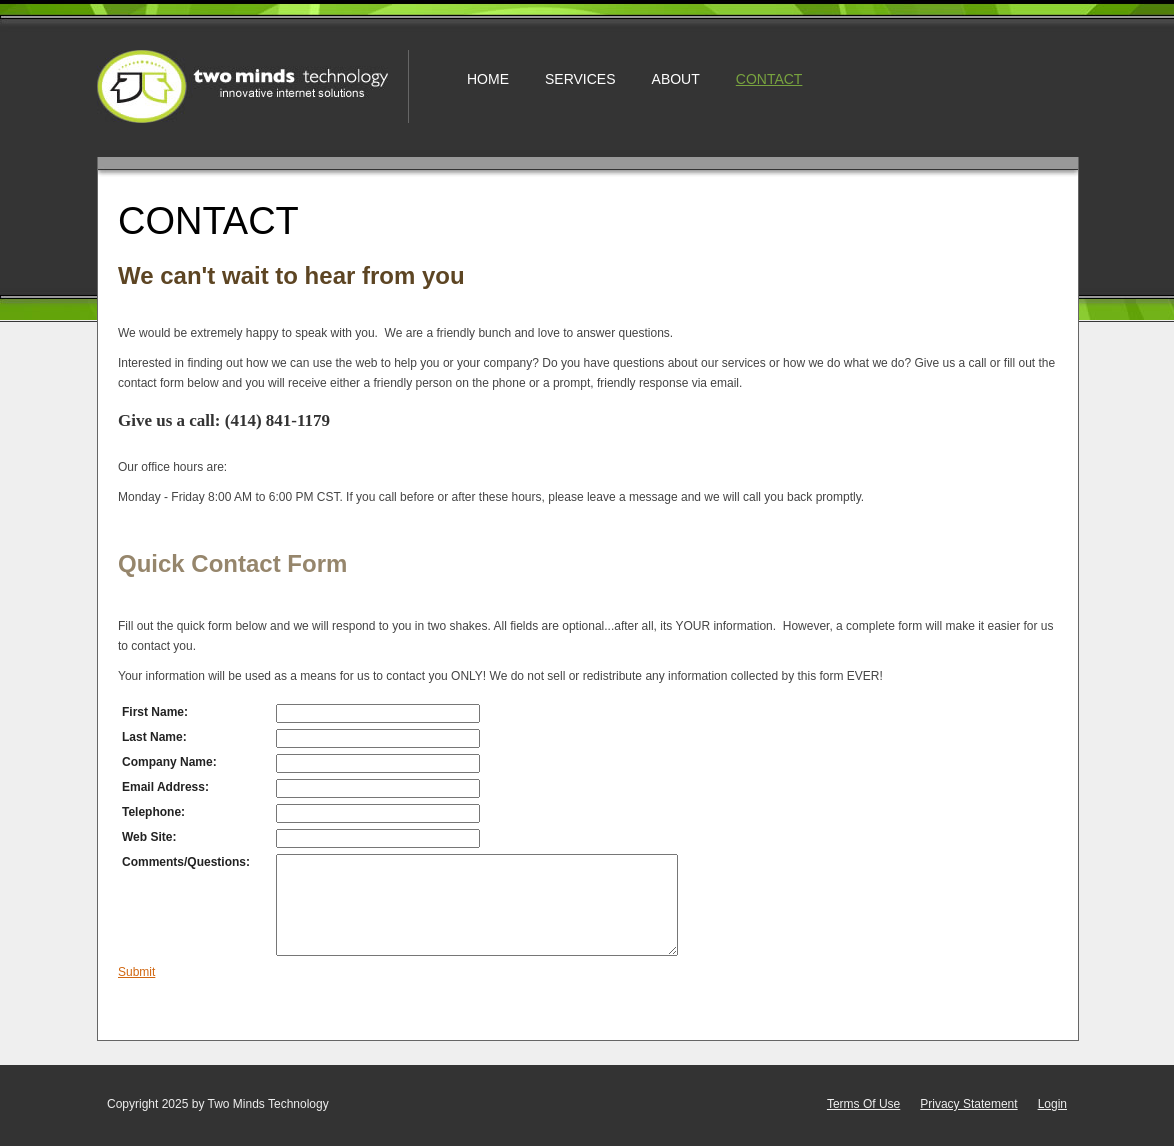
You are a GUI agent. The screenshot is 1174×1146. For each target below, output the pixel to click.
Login (1052, 1104)
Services (580, 79)
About (676, 79)
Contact (769, 79)
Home (488, 79)
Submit (136, 972)
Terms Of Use (863, 1104)
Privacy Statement (968, 1104)
